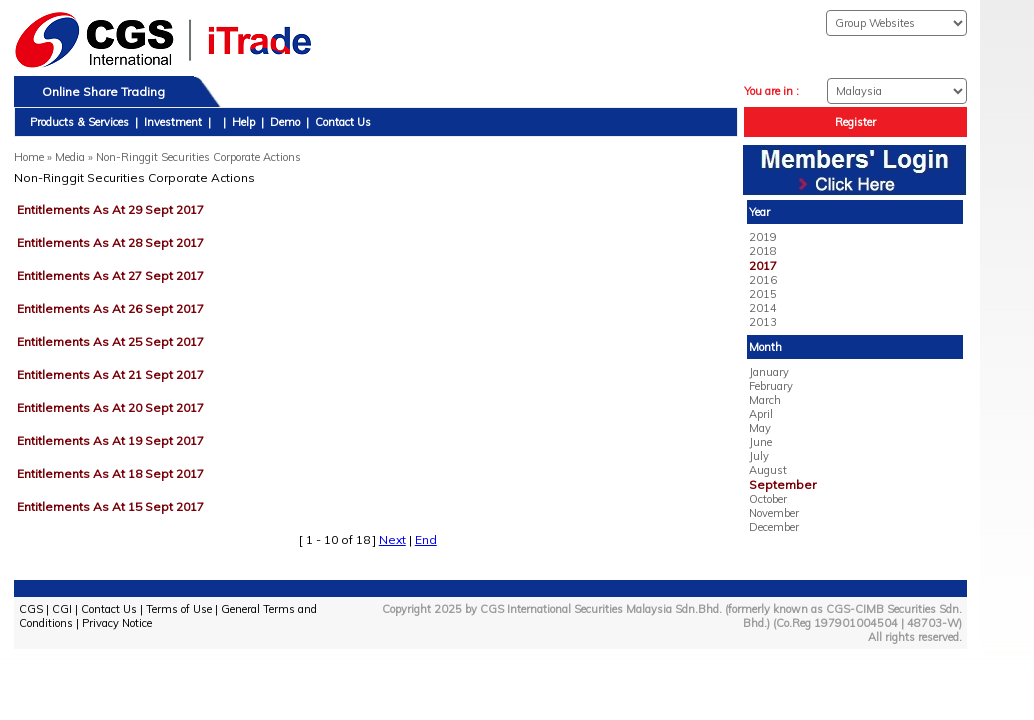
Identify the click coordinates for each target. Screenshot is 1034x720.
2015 (763, 294)
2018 (763, 251)
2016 (763, 280)
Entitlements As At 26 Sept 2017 (110, 308)
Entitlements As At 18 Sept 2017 (110, 473)
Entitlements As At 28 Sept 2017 (110, 242)
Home (29, 157)
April (761, 414)
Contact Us (343, 122)
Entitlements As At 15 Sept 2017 (110, 506)
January (769, 372)
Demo (285, 122)
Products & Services (79, 122)
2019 (763, 237)
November (774, 513)
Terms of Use (179, 609)
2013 (763, 322)
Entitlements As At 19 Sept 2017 (110, 440)
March (765, 400)
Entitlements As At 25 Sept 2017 (110, 341)
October (768, 499)
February (771, 386)
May (760, 428)
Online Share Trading (103, 91)
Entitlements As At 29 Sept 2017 (110, 209)
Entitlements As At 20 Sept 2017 (110, 407)
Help (243, 122)
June (760, 442)
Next (392, 539)
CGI (62, 609)
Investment (173, 122)
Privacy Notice (117, 623)
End (426, 539)
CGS (31, 609)
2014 (763, 308)
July (759, 456)
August (768, 470)
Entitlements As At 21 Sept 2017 (110, 374)
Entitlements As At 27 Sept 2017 (110, 275)
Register (855, 122)
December (774, 527)
